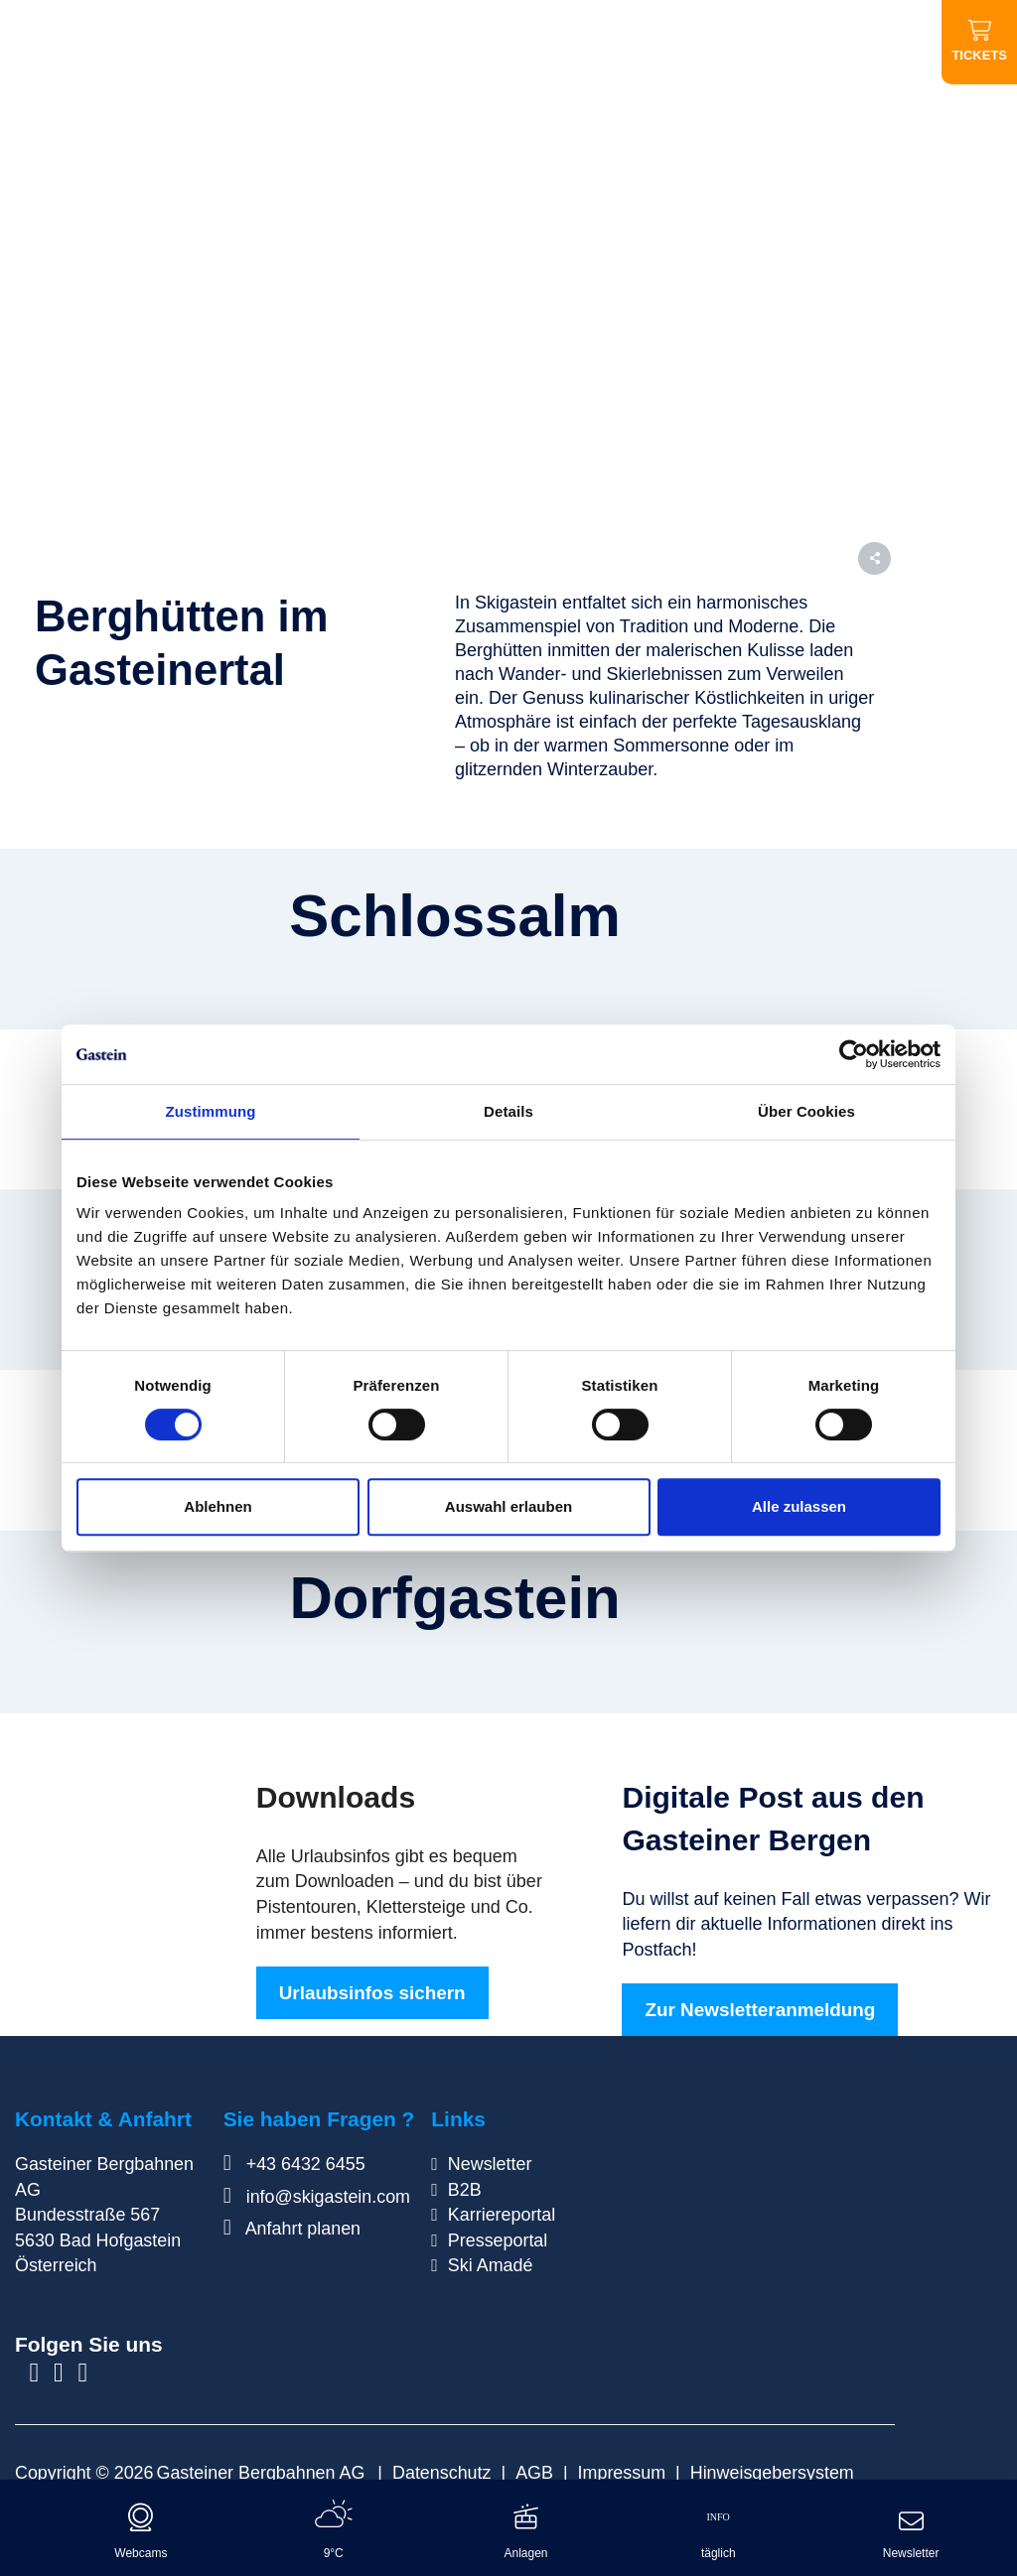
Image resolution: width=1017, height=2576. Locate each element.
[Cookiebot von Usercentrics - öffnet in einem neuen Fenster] (854, 1054)
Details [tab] (508, 1111)
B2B (465, 2190)
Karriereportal (501, 2215)
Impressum (621, 2473)
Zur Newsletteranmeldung (760, 2009)
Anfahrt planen (292, 2228)
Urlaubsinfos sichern (372, 1992)
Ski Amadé (490, 2265)
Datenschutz (441, 2473)
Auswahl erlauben (508, 1506)
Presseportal (497, 2240)
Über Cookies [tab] (806, 1111)
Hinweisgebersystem (772, 2473)
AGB (534, 2473)
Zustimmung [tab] (211, 1111)
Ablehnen (217, 1506)
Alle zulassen (799, 1506)
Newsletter (490, 2164)
